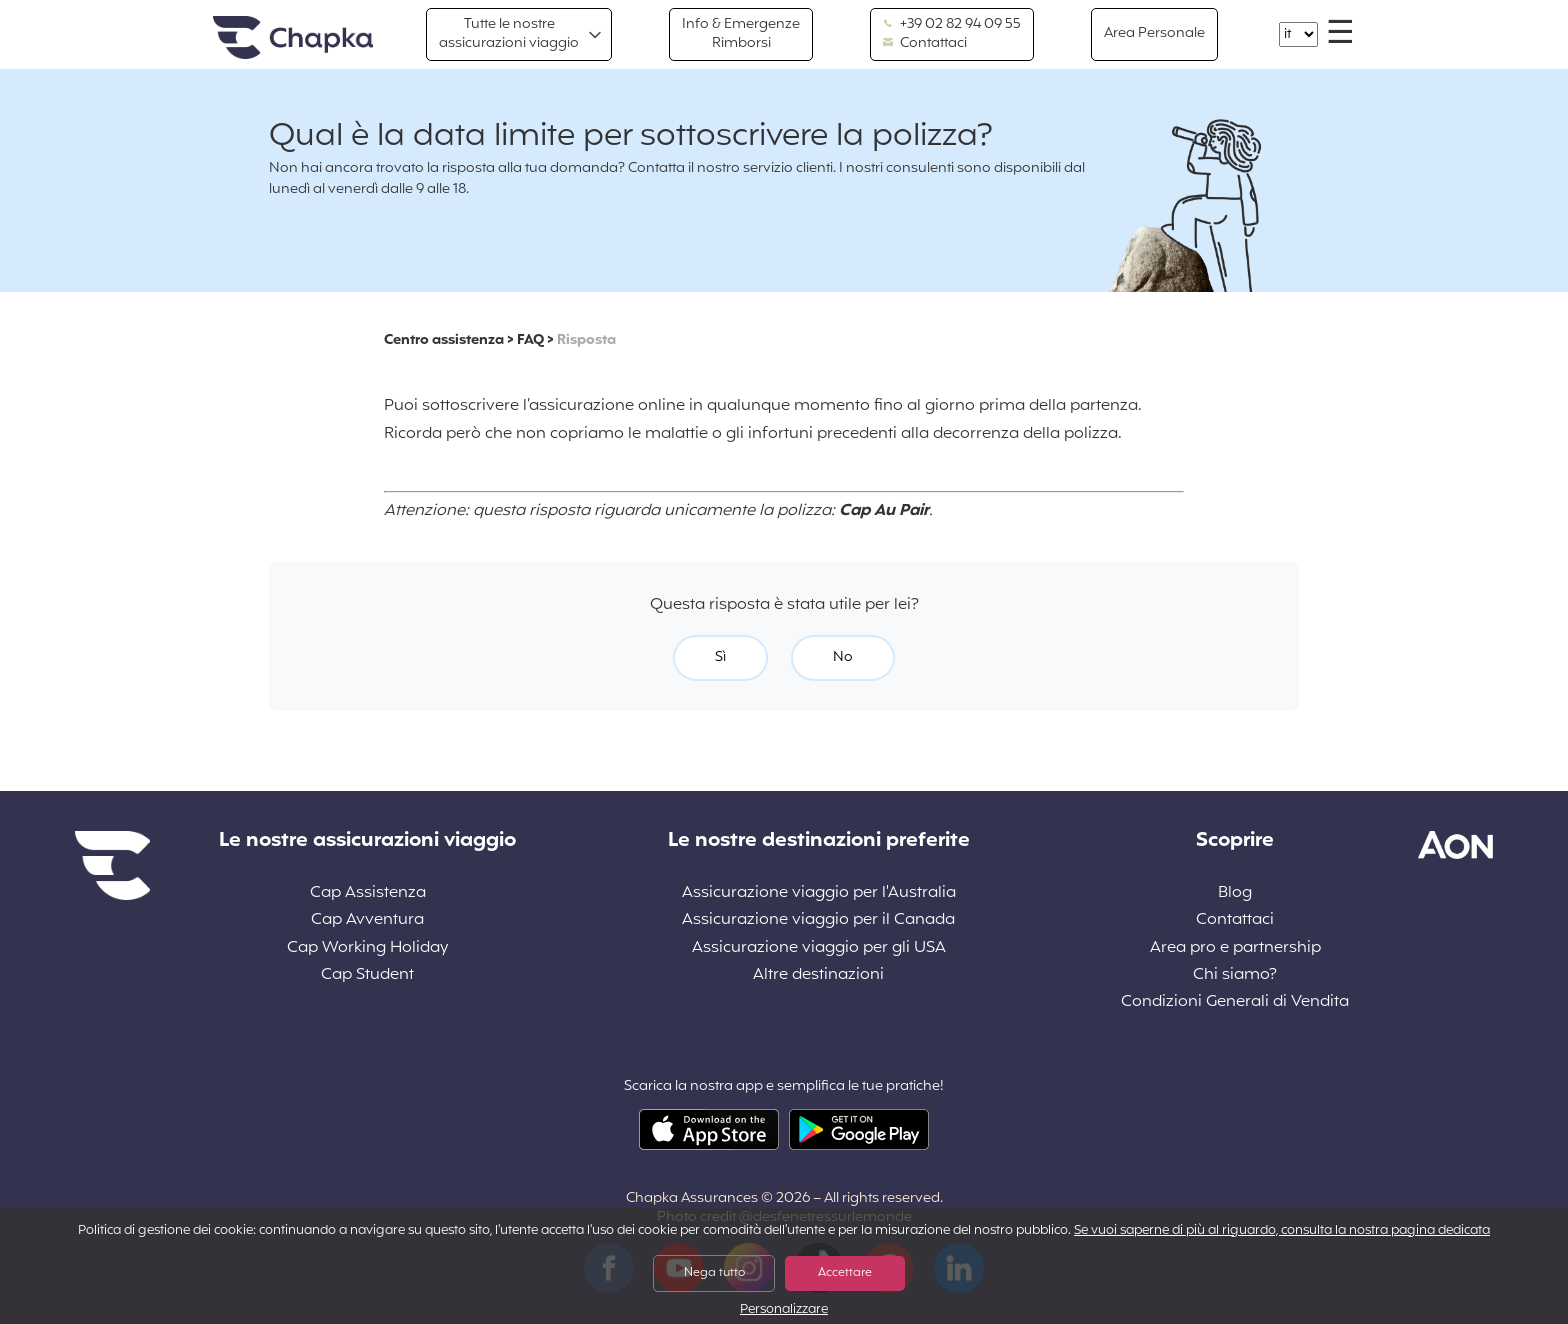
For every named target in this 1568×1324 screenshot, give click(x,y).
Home (293, 38)
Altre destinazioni (818, 975)
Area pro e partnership (1235, 948)
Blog (1235, 893)
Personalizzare (784, 1310)
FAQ (530, 340)
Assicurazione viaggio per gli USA (819, 948)
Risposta (586, 340)
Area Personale (1154, 33)
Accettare (845, 1273)
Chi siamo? (1235, 975)
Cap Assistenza (368, 893)
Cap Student (367, 975)
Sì (720, 657)
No (843, 657)
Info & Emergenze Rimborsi (741, 33)
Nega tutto (714, 1273)
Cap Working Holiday (367, 948)
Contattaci (924, 44)
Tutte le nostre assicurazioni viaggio (509, 33)
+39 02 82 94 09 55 (951, 25)
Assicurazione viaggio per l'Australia (819, 893)
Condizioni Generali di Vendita (1235, 1002)
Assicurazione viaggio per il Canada (818, 920)
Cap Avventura (367, 920)
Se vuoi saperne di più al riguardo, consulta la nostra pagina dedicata (1282, 1231)
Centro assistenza (444, 340)
